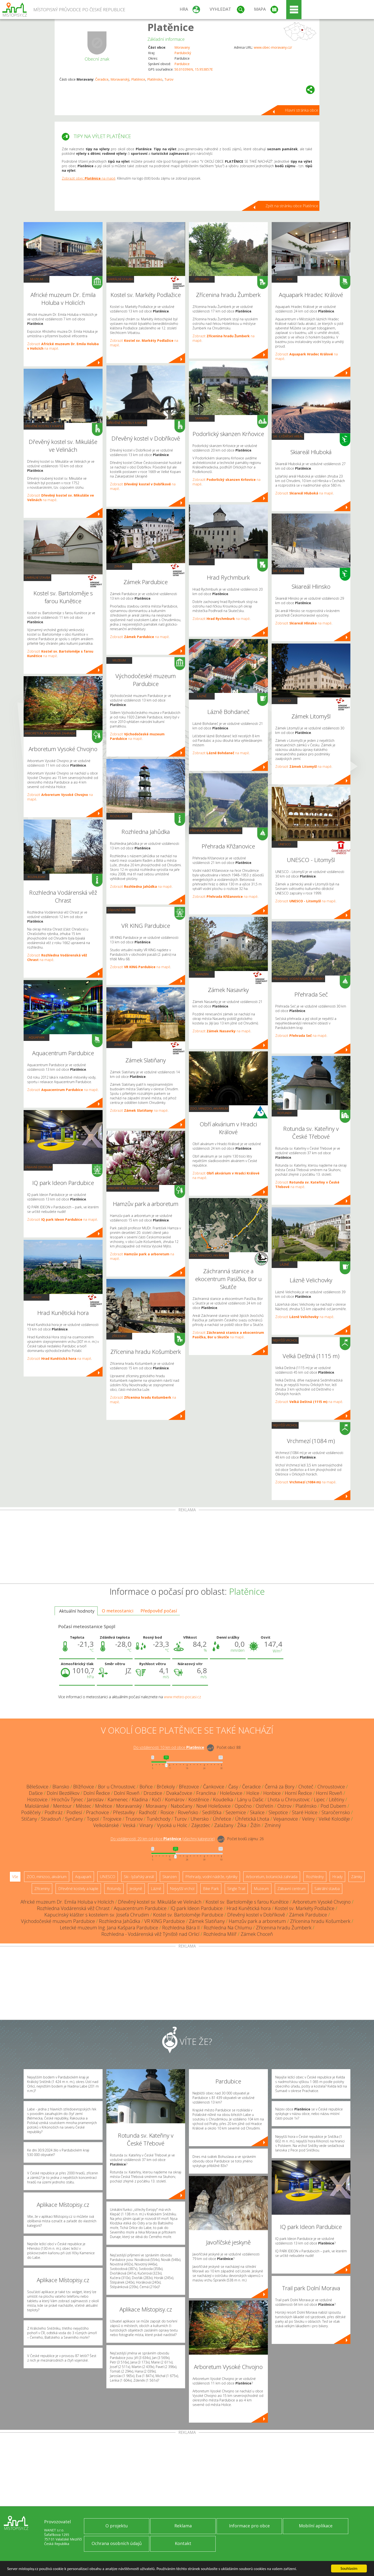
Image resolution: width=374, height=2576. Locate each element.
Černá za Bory (279, 1786)
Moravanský (119, 79)
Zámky (119, 566)
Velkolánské (106, 1825)
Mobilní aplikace (315, 2526)
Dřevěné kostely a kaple (44, 426)
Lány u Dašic (250, 1799)
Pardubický (182, 53)
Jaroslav (95, 1799)
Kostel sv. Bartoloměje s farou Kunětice (247, 1902)
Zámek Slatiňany (207, 1921)
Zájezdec (200, 1825)
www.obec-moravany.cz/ (273, 47)
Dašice (36, 1793)
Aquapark (37, 1037)
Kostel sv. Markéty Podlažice (304, 1908)
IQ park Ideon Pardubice (197, 1908)
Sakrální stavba (37, 577)
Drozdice (153, 1793)
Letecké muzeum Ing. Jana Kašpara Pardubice (109, 1927)
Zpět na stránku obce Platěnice (291, 205)
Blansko (60, 1786)
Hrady (37, 1297)
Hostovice (37, 1799)
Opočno (243, 1806)
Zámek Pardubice (308, 1914)
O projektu (116, 2526)
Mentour (62, 1806)
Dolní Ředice (96, 1793)
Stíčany (29, 1819)
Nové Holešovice (213, 1806)
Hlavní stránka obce (301, 110)
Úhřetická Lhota (252, 1819)
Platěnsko (154, 79)
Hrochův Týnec (67, 1799)
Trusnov (134, 1819)
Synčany (74, 1819)
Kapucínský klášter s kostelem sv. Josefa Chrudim (96, 1914)
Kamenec (118, 1799)
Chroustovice (331, 1786)
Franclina (206, 1793)
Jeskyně (136, 1888)
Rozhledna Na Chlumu (228, 1927)
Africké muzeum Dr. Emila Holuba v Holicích (67, 1902)
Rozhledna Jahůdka (119, 1921)
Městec (83, 1806)
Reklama (183, 2526)
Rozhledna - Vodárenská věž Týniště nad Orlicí (150, 1934)
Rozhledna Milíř (220, 1934)
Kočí (156, 1799)
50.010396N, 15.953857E (193, 69)
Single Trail (236, 1888)
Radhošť (147, 1812)
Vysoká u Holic (172, 1825)
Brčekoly (166, 1786)
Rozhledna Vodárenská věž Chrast (73, 1908)
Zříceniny (119, 1336)
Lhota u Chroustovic (289, 1799)
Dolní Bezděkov (63, 1793)
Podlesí (74, 1812)
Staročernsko (336, 1812)
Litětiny (336, 1799)
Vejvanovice (285, 1819)
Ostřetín (264, 1806)
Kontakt (183, 2543)
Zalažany (223, 1825)
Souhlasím (349, 2568)
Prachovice (97, 1812)
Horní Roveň (329, 1793)
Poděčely (31, 1812)
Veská (129, 1825)
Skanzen (201, 418)
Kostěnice (198, 1799)
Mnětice (103, 1806)
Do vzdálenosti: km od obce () (162, 1839)
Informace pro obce (249, 2526)
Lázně (202, 696)
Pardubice (182, 64)
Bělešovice (37, 1786)
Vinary (146, 1825)
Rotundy (284, 1113)
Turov (168, 79)
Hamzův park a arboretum (257, 1921)
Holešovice (231, 1793)
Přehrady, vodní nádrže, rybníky (215, 830)
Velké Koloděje (334, 1819)
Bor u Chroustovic (116, 1786)
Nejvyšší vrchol (285, 1340)
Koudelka (223, 1799)
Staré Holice (304, 1812)
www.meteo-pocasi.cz (182, 1696)
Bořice (146, 1786)
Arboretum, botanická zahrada (50, 733)
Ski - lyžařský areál (288, 436)
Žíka (241, 1825)
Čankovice (213, 1786)
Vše (15, 1876)
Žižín (255, 1825)
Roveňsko (188, 1812)
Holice (252, 1793)
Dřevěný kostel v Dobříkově (256, 1914)
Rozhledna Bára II (181, 1927)
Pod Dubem (333, 1806)
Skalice (257, 1812)
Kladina (140, 1799)
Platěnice (170, 27)
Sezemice (236, 1812)
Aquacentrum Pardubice (140, 1908)
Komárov (174, 1799)
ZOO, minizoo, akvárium (209, 1108)
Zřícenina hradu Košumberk (320, 1921)
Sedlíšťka (212, 1812)
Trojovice (112, 1819)
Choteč (305, 1786)
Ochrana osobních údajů (117, 2543)
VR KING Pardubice (164, 1921)
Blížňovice (83, 1786)
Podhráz (53, 1812)
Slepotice (278, 1812)
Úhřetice (222, 1819)
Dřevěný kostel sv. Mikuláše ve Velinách (160, 1902)
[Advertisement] (187, 1547)
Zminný (273, 1825)
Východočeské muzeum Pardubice (58, 1921)
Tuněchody (158, 1819)
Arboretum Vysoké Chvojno (322, 1902)
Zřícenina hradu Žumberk (284, 1927)
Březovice (189, 1786)
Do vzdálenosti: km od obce (168, 1747)
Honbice (272, 1793)
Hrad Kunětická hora (249, 1908)
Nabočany (181, 1806)
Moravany (182, 47)
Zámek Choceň (257, 1934)
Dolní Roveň (127, 1793)
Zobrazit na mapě (62, 1089)
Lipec (319, 1799)
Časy (233, 1786)
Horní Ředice (298, 1793)
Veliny (308, 1819)
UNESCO (284, 700)
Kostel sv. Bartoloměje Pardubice (188, 1914)
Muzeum (36, 279)
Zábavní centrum (38, 1167)
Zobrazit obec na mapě (88, 178)
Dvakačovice (179, 1793)
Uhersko (200, 1819)
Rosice (167, 1812)
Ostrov (284, 1806)
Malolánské (37, 1806)
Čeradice (102, 79)
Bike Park (211, 1888)
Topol (93, 1819)
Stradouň (51, 1819)
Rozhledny (37, 877)
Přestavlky (124, 1812)
